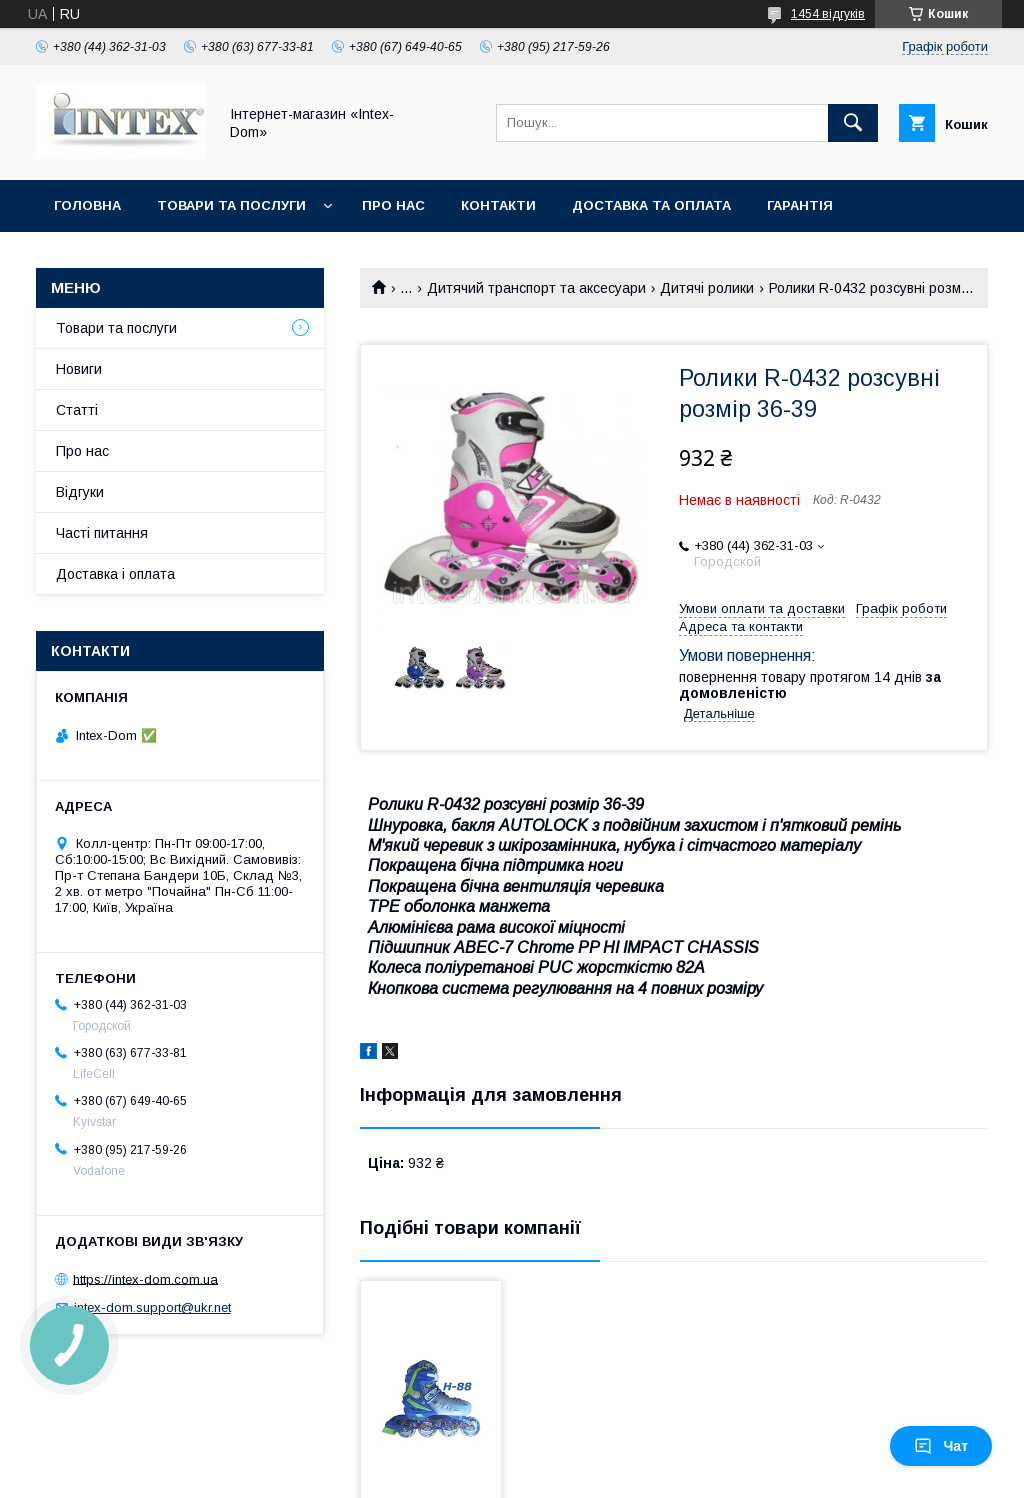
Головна (87, 205)
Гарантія (800, 205)
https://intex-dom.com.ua (145, 1278)
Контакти (498, 205)
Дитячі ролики (707, 288)
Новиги (79, 369)
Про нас (393, 205)
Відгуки (80, 492)
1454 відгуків (828, 14)
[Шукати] (853, 123)
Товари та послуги (231, 205)
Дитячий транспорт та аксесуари (536, 288)
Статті (77, 410)
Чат (941, 1446)
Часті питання (102, 533)
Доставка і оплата (115, 574)
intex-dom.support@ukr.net (152, 1307)
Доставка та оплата (651, 205)
